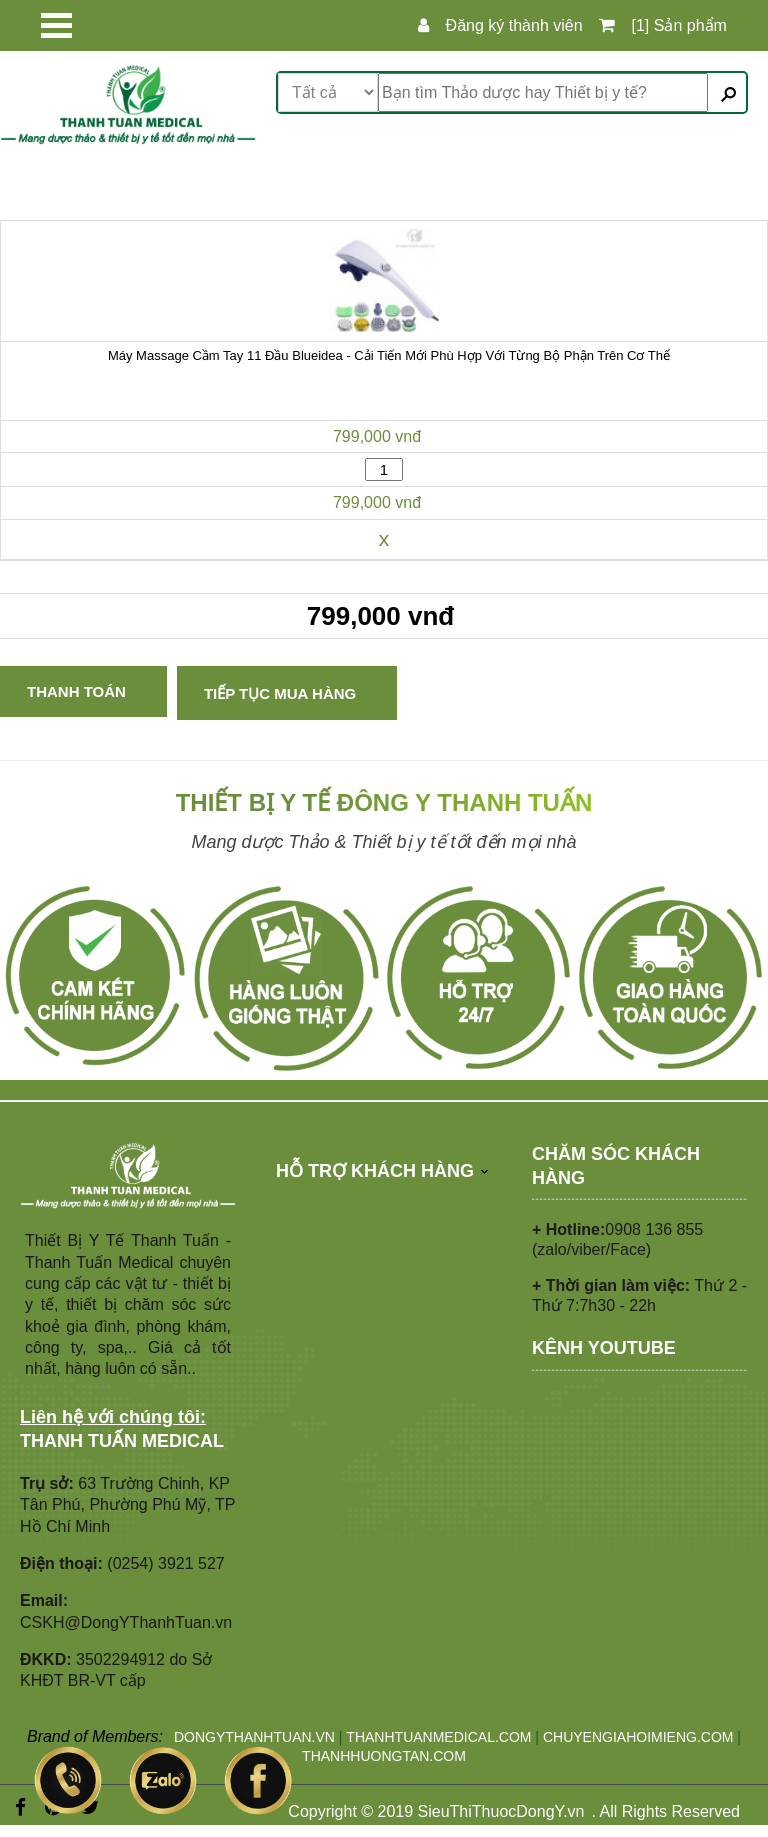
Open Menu (56, 25)
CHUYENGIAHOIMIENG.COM (638, 1737)
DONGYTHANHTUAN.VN (254, 1737)
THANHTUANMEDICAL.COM (438, 1737)
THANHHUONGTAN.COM (384, 1756)
